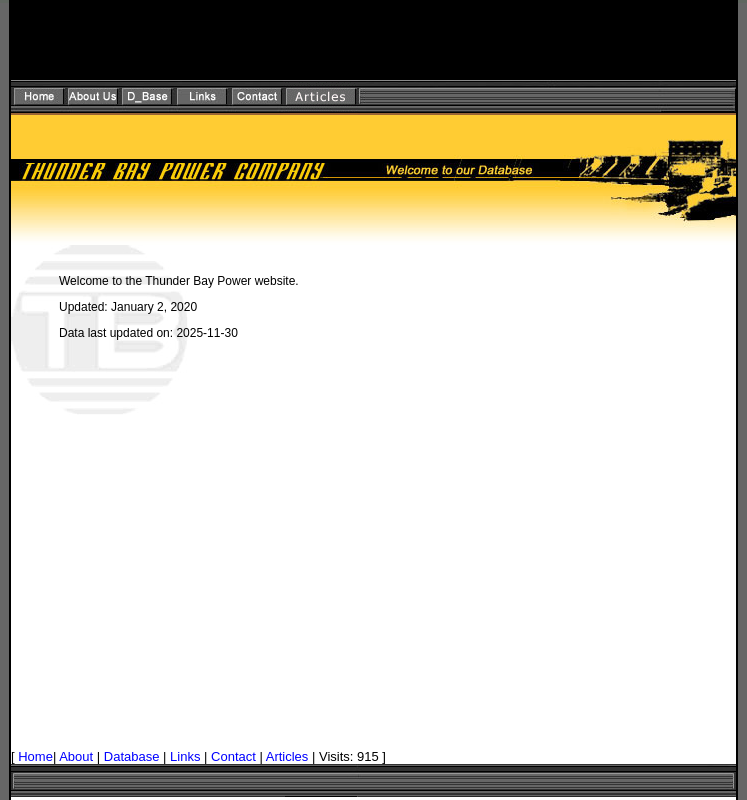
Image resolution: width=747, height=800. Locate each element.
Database (132, 756)
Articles (287, 756)
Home (35, 756)
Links (185, 756)
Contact (233, 756)
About (76, 756)
